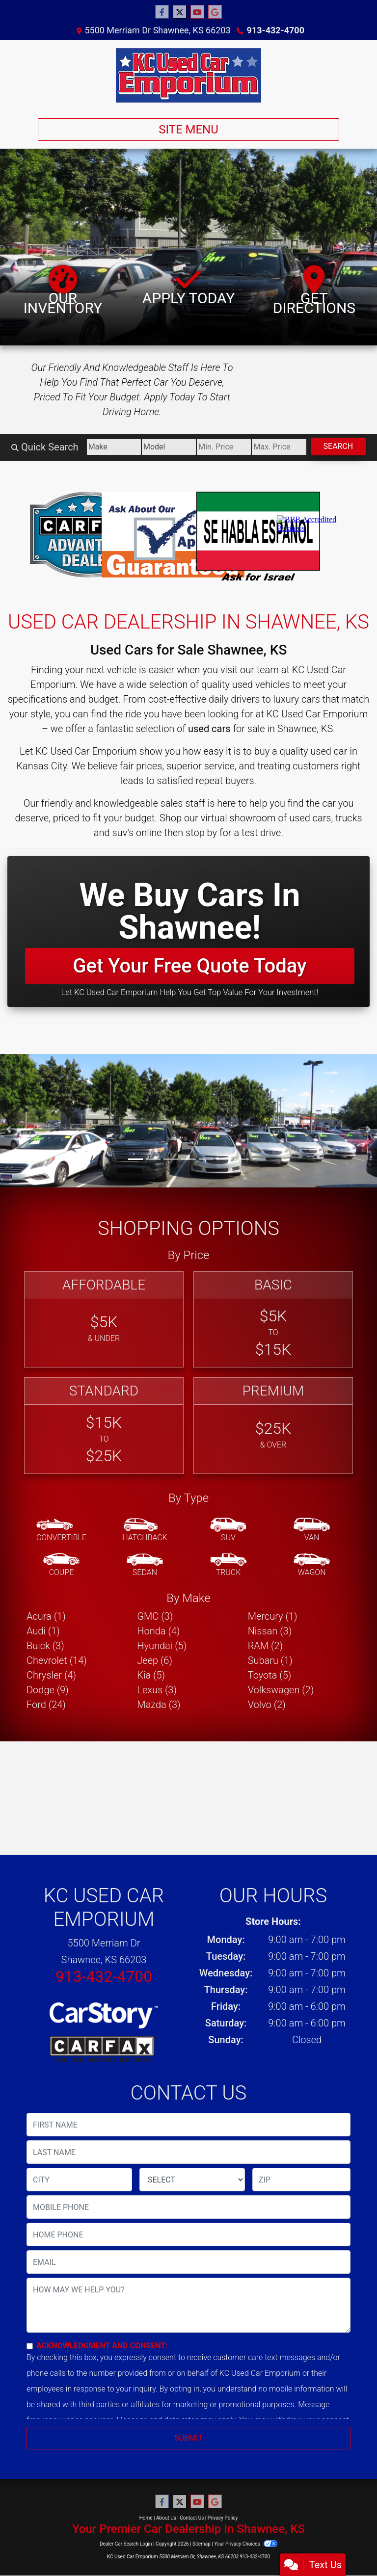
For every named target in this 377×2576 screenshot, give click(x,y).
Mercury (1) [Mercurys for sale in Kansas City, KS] (272, 1616)
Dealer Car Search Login (126, 2544)
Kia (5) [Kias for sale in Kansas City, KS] (151, 1675)
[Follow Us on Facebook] (162, 12)
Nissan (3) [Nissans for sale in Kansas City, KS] (270, 1631)
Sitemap (201, 2544)
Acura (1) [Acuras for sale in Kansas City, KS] (46, 1616)
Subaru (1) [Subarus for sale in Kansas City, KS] (270, 1660)
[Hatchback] (144, 1530)
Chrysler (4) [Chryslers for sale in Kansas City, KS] (51, 1675)
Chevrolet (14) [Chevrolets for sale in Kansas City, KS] (57, 1660)
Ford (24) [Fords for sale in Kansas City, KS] (46, 1704)
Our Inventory (62, 290)
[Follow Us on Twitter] (180, 12)
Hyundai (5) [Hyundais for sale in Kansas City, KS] (162, 1646)
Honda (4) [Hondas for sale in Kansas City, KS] (158, 1631)
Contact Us (192, 2518)
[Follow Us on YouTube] (197, 12)
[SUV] (228, 1530)
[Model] (168, 447)
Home (146, 2518)
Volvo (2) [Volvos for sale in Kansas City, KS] (267, 1704)
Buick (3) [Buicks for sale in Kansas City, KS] (45, 1646)
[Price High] (278, 447)
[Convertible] (61, 1530)
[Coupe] (61, 1565)
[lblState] (192, 2179)
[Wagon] (312, 1565)
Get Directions (314, 290)
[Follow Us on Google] (215, 12)
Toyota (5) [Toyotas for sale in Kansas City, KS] (270, 1675)
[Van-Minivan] (312, 1530)
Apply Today (188, 286)
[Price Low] (223, 447)
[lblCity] (79, 2179)
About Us (166, 2518)
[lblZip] (301, 2179)
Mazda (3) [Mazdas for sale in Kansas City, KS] (158, 1704)
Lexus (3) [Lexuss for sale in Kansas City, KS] (157, 1690)
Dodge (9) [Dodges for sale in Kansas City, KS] (48, 1690)
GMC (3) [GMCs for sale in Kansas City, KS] (155, 1616)
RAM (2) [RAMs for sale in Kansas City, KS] (265, 1646)
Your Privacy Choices (245, 2544)
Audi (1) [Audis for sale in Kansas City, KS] (43, 1631)
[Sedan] (145, 1565)
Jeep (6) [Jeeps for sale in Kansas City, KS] (154, 1660)
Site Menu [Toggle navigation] (188, 129)
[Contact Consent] (30, 2346)
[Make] (113, 447)
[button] (8, 1129)
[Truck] (228, 1565)
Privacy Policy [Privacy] (223, 2518)
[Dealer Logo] (188, 75)
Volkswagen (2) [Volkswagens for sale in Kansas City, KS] (281, 1690)
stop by (201, 833)
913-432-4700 (275, 30)
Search (338, 446)
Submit (188, 2438)
